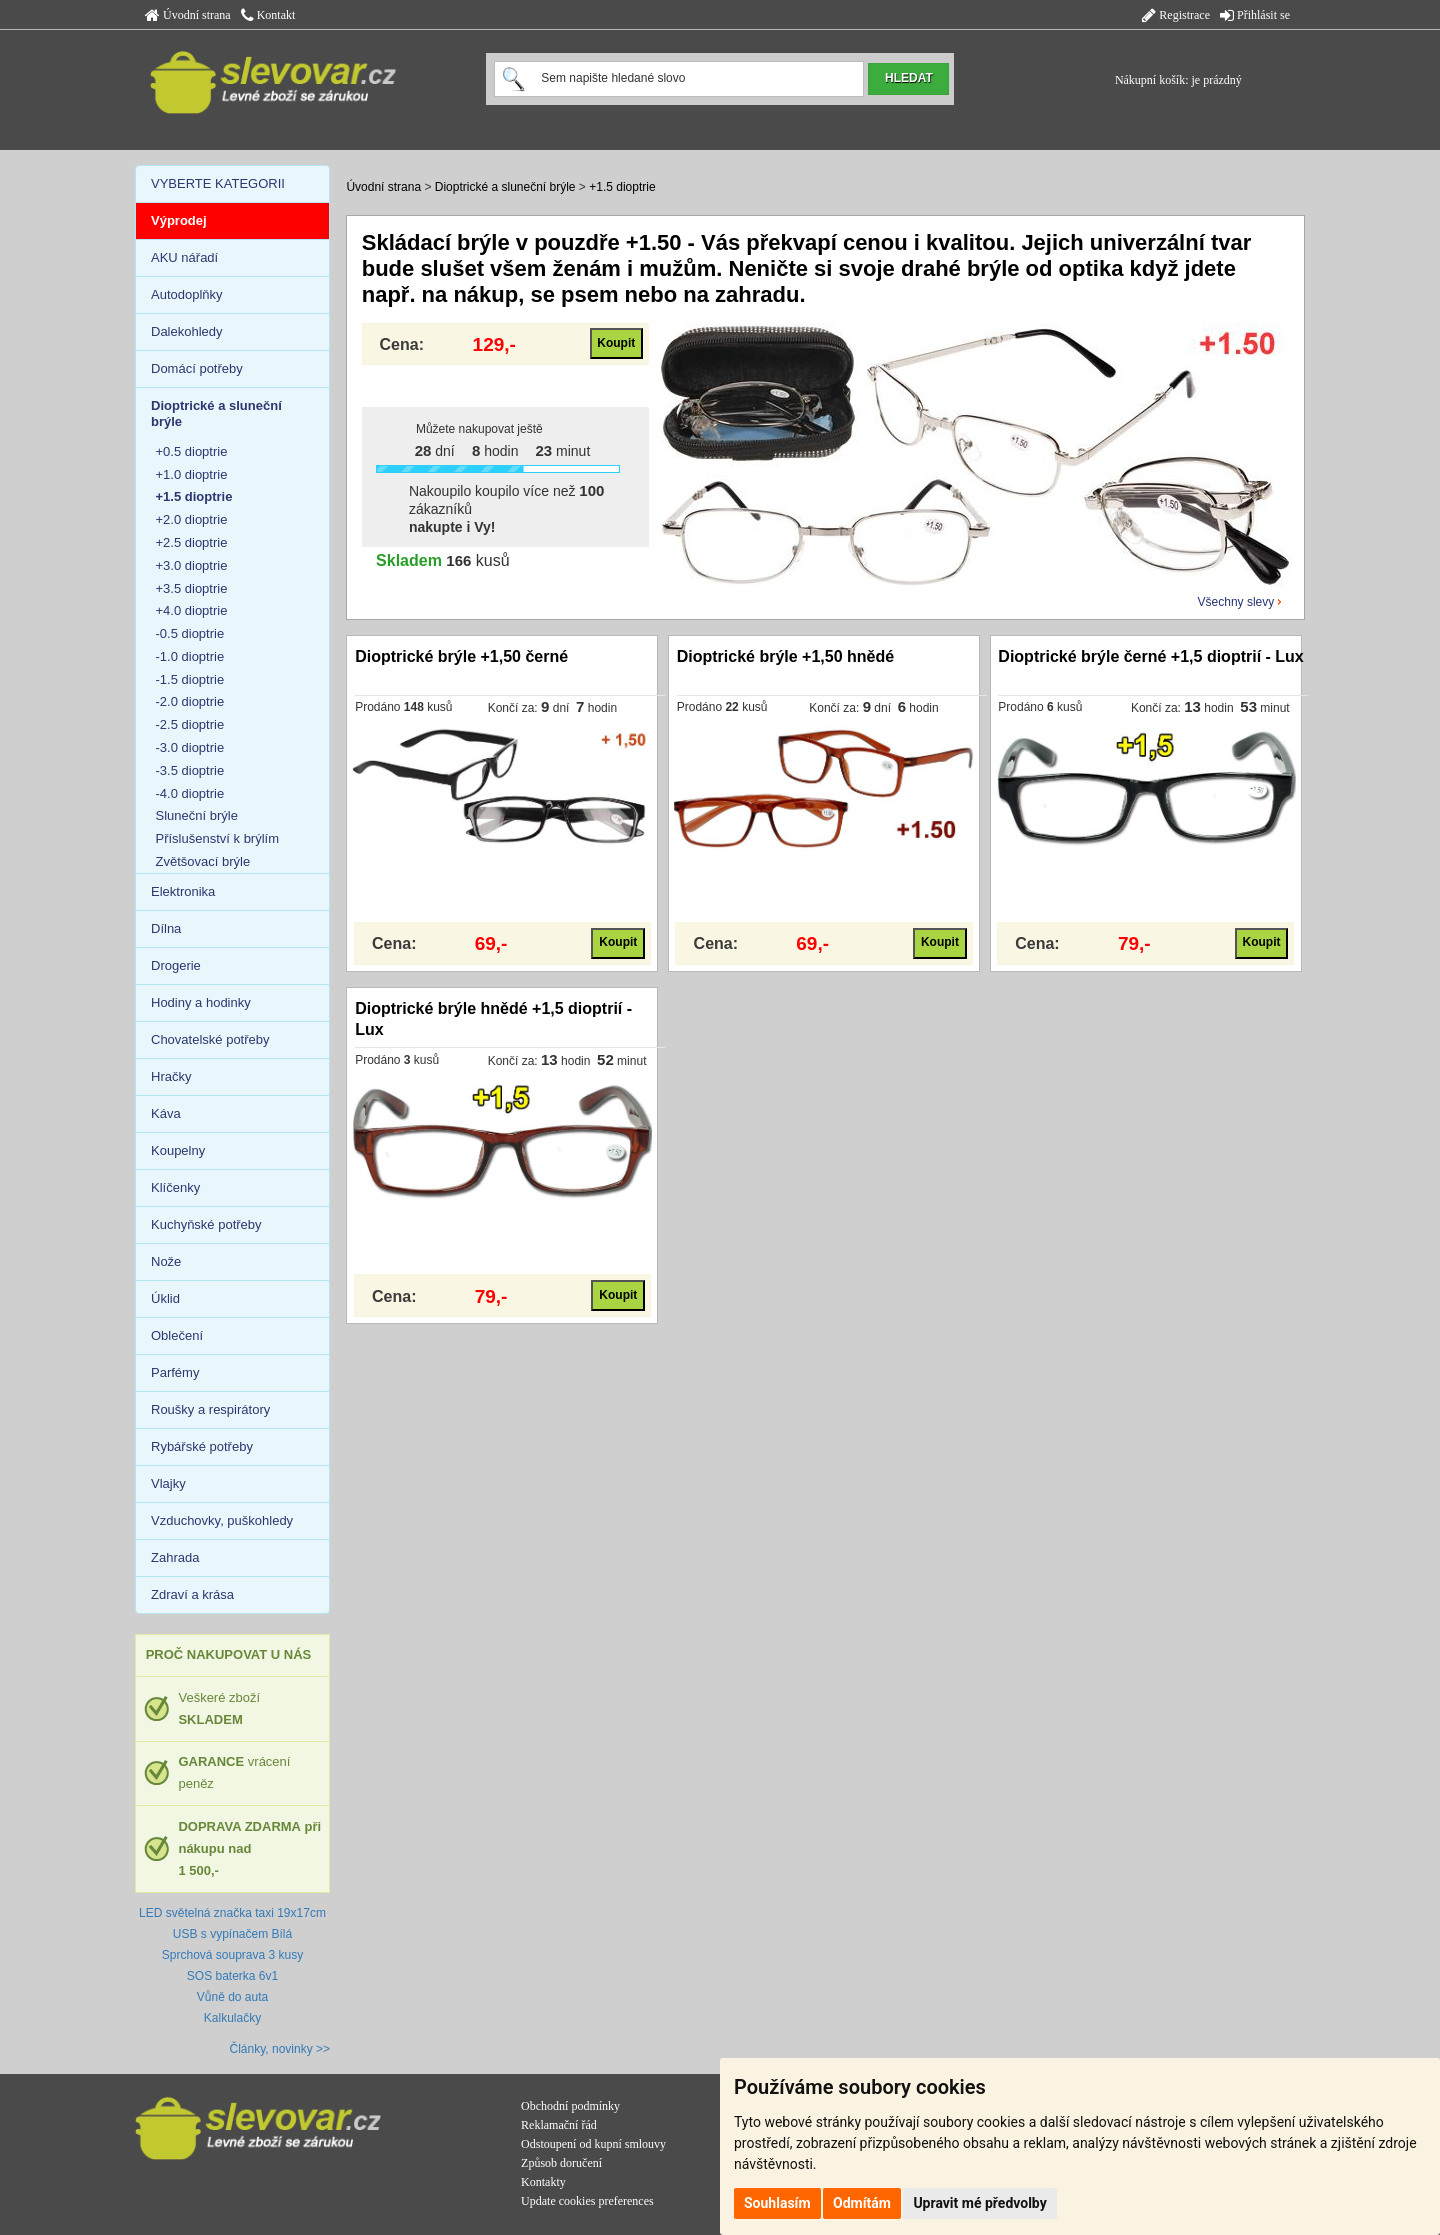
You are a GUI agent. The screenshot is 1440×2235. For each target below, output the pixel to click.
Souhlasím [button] (777, 2203)
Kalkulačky (232, 2018)
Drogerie (176, 965)
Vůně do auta (232, 1997)
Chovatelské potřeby (210, 1039)
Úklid (165, 1298)
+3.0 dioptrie (192, 565)
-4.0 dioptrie (190, 793)
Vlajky (168, 1483)
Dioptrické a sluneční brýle (505, 187)
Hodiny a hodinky (201, 1002)
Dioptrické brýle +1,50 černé (461, 656)
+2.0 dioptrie (192, 519)
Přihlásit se (1255, 15)
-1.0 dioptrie (190, 656)
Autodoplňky (187, 294)
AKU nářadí (184, 257)
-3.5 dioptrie (190, 770)
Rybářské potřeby (202, 1446)
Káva (166, 1113)
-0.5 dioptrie (190, 633)
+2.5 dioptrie (192, 542)
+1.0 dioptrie (192, 474)
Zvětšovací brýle (203, 861)
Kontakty (543, 2182)
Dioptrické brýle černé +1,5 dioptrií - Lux (1150, 656)
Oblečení (177, 1335)
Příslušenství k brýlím (218, 838)
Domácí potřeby (197, 368)
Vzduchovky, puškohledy (222, 1520)
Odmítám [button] (862, 2203)
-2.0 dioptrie (190, 701)
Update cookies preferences (587, 2201)
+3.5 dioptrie (192, 588)
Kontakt (268, 15)
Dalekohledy (187, 331)
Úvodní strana (188, 15)
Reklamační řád (559, 2125)
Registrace (1176, 15)
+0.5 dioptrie (192, 451)
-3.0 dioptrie (190, 747)
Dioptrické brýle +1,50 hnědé (785, 656)
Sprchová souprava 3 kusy (232, 1955)
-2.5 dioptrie (190, 724)
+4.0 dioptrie (192, 610)
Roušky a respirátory (210, 1409)
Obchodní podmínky (570, 2106)
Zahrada (175, 1557)
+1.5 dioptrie (622, 187)
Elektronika (183, 891)
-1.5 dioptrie (190, 679)
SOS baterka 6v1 (232, 1976)
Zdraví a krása (192, 1594)
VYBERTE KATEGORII (218, 183)
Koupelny (178, 1150)
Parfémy (175, 1372)
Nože (166, 1261)
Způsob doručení (561, 2163)
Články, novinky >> (280, 2049)
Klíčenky (175, 1187)
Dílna (166, 928)
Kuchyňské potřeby (206, 1224)
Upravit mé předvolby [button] (979, 2203)
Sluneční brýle (197, 815)
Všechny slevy (1236, 602)
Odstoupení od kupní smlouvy (593, 2144)
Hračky (171, 1076)
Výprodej (179, 220)
